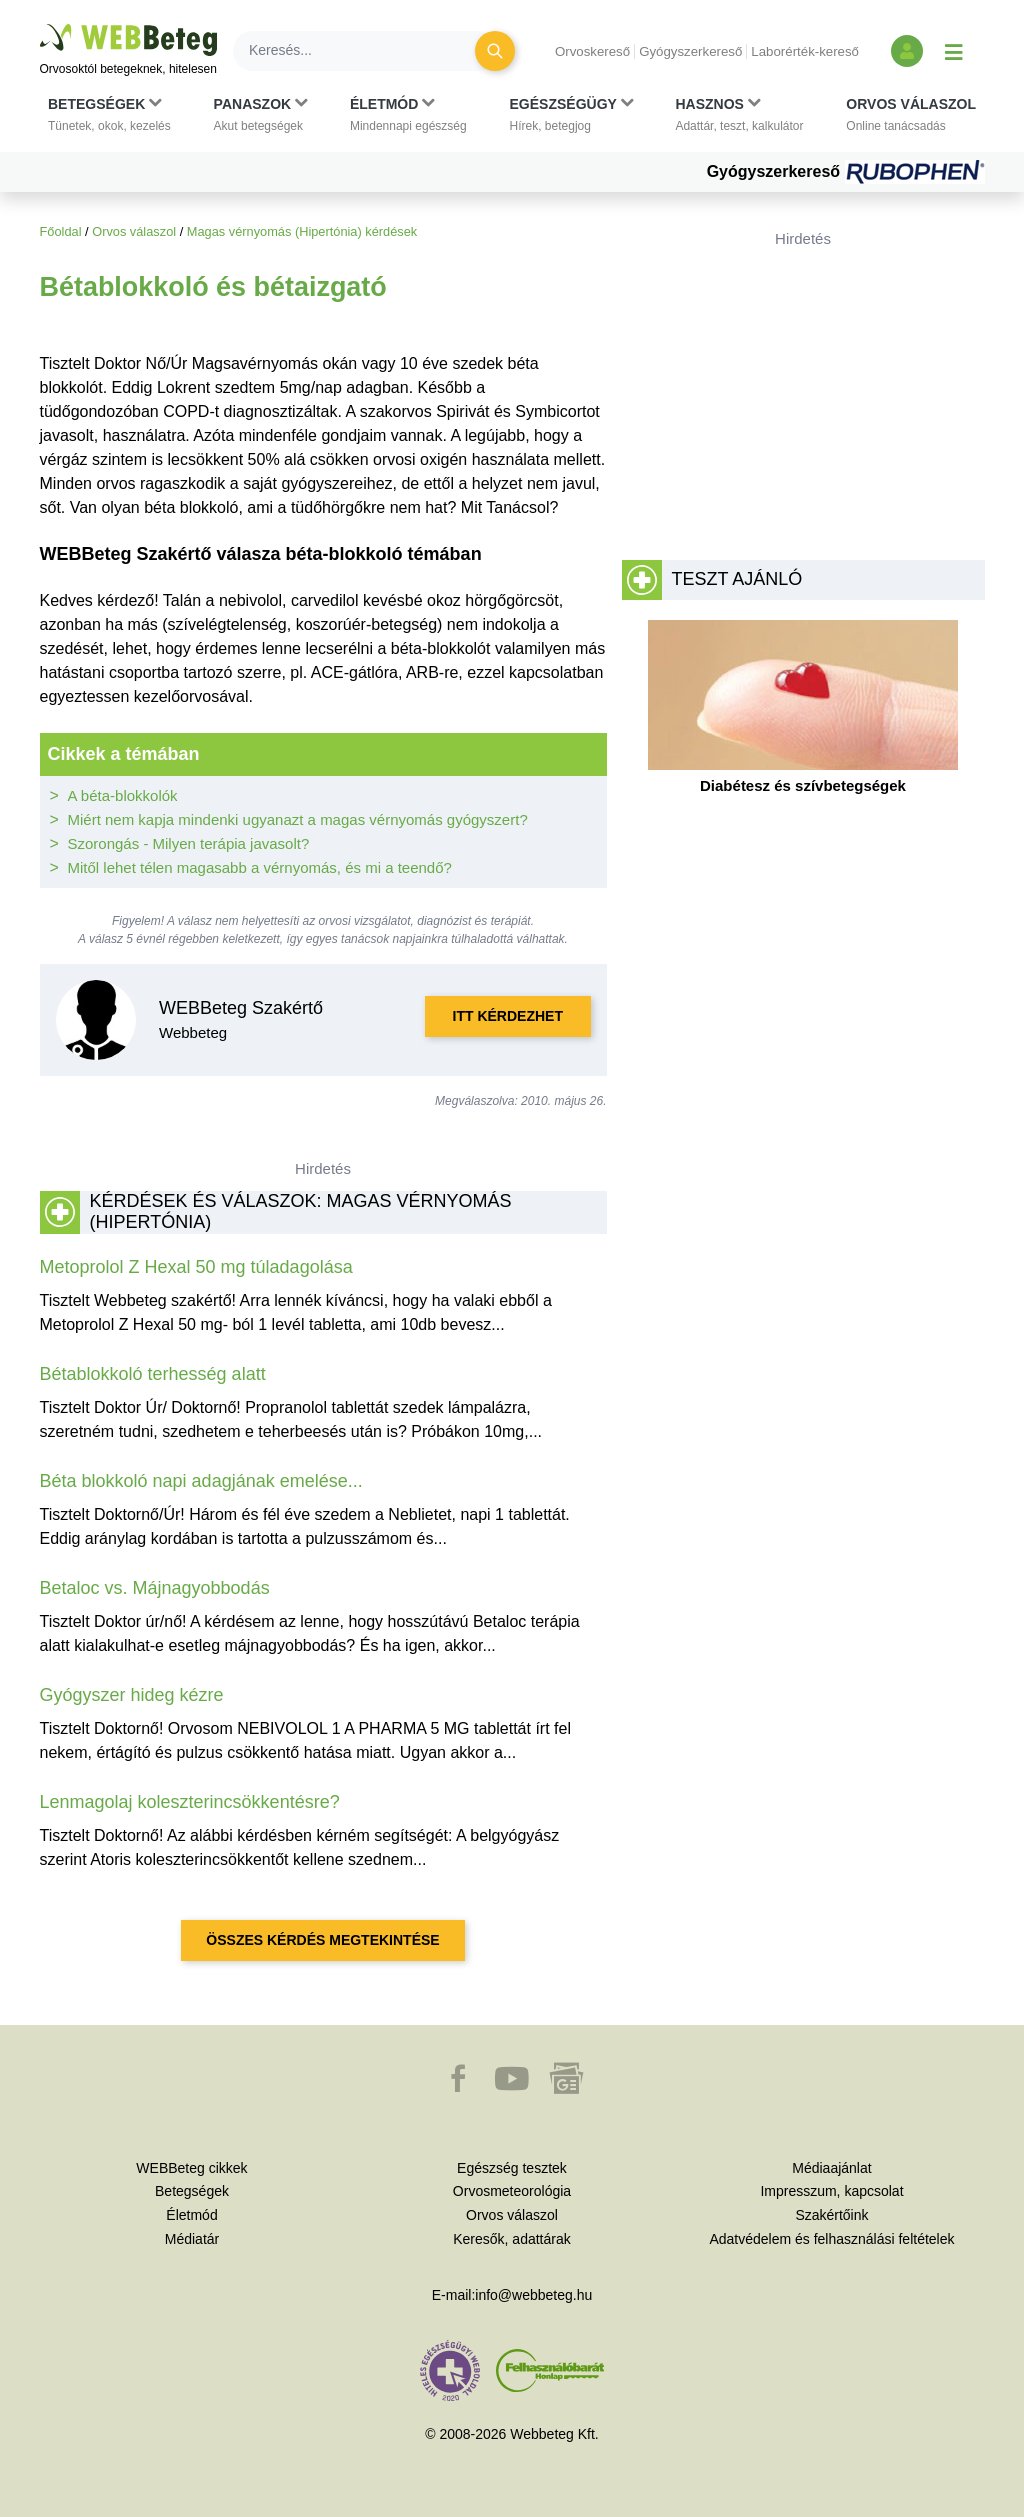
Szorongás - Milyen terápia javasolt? (189, 843)
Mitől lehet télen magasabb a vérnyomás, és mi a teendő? (260, 867)
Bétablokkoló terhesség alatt (153, 1374)
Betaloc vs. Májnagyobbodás (155, 1588)
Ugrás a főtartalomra (40, 24)
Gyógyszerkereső (690, 51)
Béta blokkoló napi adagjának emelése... (201, 1481)
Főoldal (61, 231)
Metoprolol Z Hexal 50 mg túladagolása (196, 1267)
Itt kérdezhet (508, 1016)
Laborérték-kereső (805, 51)
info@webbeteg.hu (533, 2295)
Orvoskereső (592, 51)
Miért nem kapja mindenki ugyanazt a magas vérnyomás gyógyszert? (298, 819)
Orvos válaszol (134, 231)
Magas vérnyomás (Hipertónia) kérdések (302, 231)
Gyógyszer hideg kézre (132, 1695)
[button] (109, 115)
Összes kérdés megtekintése (322, 1940)
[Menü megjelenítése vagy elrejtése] (954, 51)
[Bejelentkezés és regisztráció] (907, 51)
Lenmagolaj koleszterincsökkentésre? (190, 1802)
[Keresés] (366, 51)
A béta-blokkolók (123, 795)
